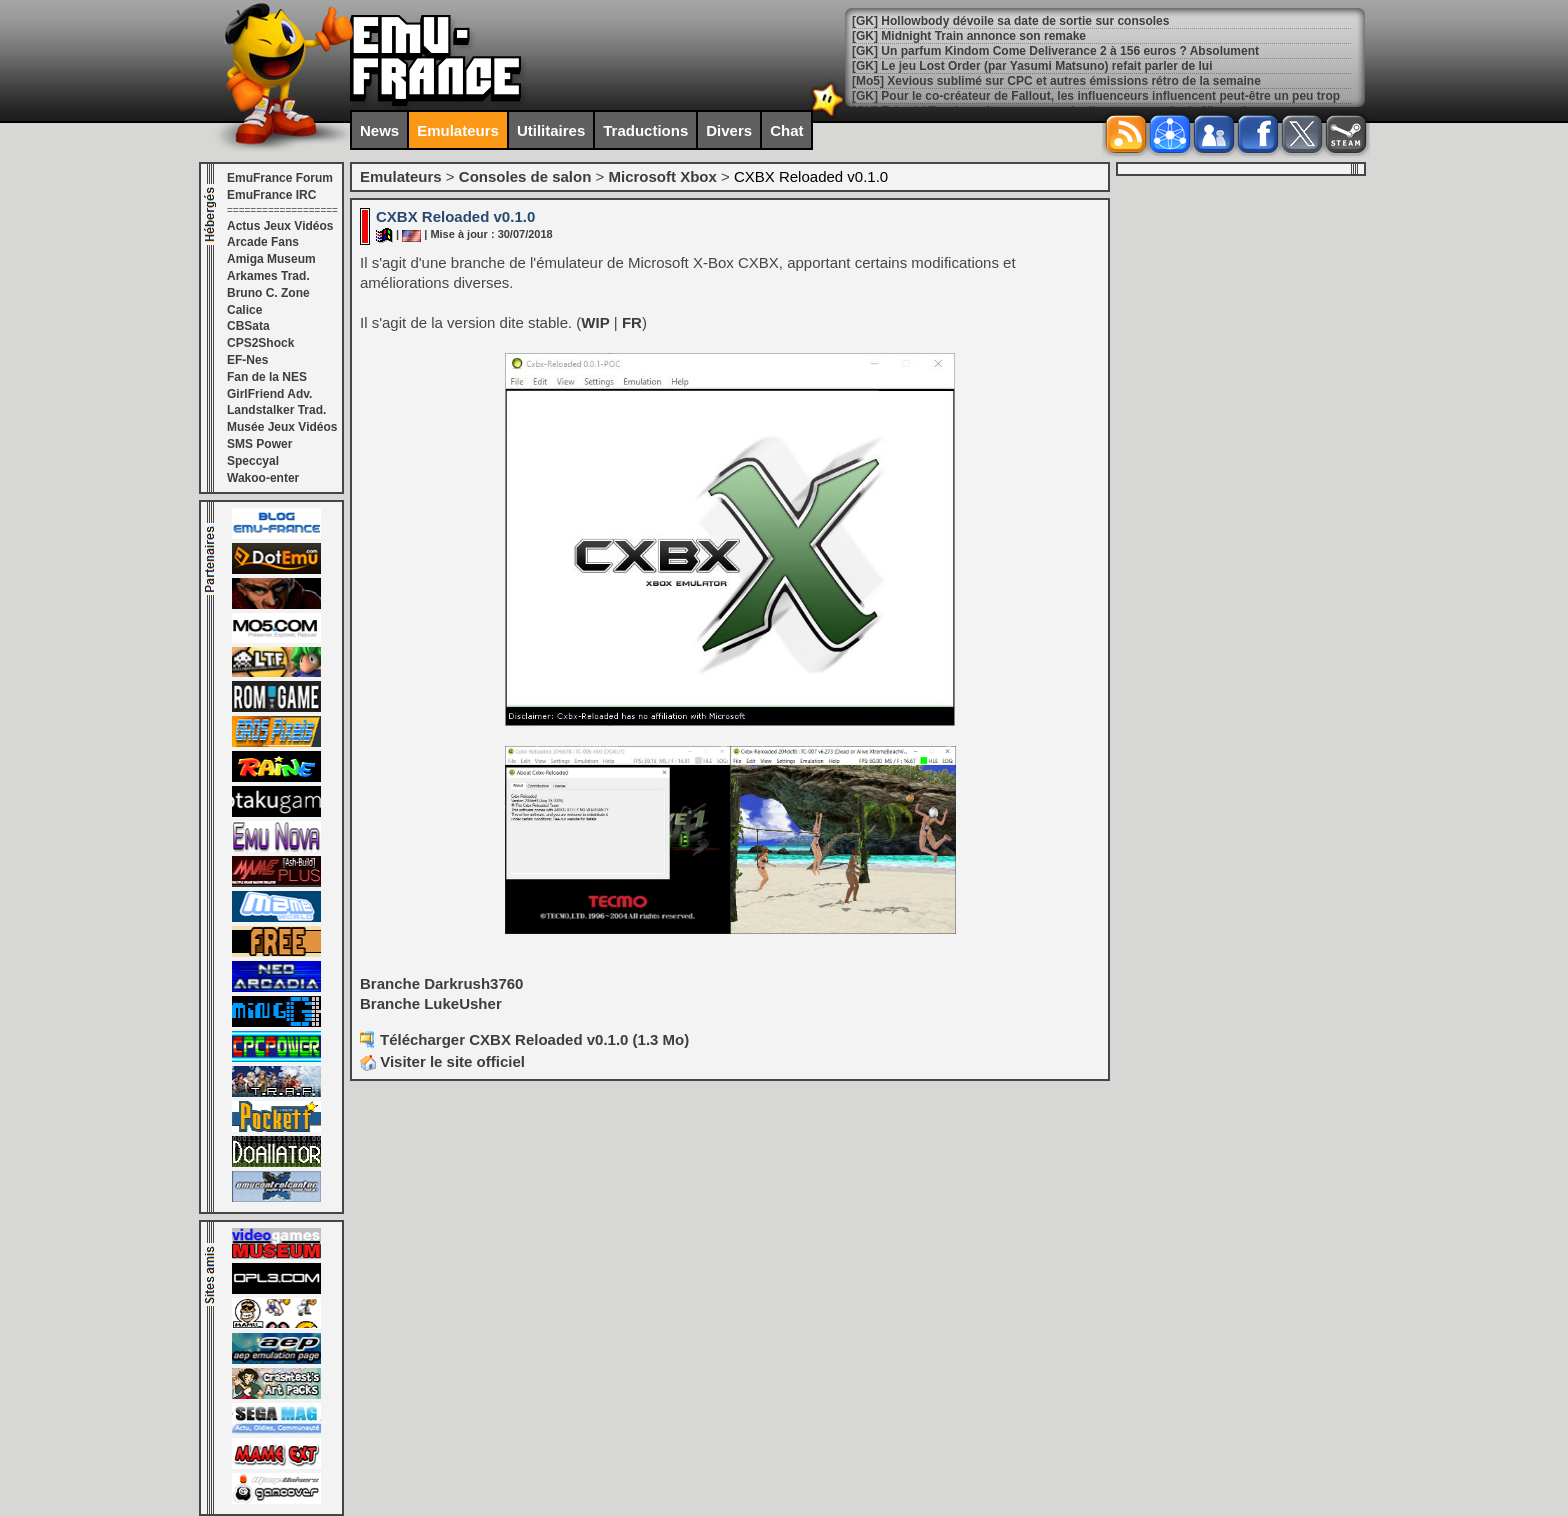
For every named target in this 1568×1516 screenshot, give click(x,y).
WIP (595, 322)
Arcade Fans (263, 242)
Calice (244, 310)
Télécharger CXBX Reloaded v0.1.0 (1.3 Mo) (534, 1039)
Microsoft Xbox (662, 176)
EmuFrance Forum (280, 178)
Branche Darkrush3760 (441, 983)
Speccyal (253, 461)
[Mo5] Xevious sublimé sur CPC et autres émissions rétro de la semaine (1056, 81)
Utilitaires (551, 130)
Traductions (645, 130)
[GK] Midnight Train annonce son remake (969, 36)
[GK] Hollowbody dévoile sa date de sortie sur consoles (1010, 21)
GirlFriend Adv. (269, 394)
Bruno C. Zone (268, 293)
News (379, 130)
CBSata (248, 326)
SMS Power (259, 444)
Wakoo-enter (263, 478)
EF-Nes (247, 360)
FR (632, 322)
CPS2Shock (260, 343)
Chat (786, 130)
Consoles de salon (525, 176)
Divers (729, 130)
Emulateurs (458, 130)
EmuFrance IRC (271, 195)
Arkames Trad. (268, 276)
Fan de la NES (267, 377)
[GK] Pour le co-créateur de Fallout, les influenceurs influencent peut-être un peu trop (1096, 96)
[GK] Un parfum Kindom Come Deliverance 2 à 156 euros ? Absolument (1055, 51)
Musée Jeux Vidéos (282, 427)
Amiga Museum (271, 259)
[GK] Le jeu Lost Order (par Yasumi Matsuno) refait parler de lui (1032, 66)
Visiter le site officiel (442, 1061)
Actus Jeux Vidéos (280, 226)
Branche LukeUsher (431, 1003)
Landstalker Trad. (276, 410)
